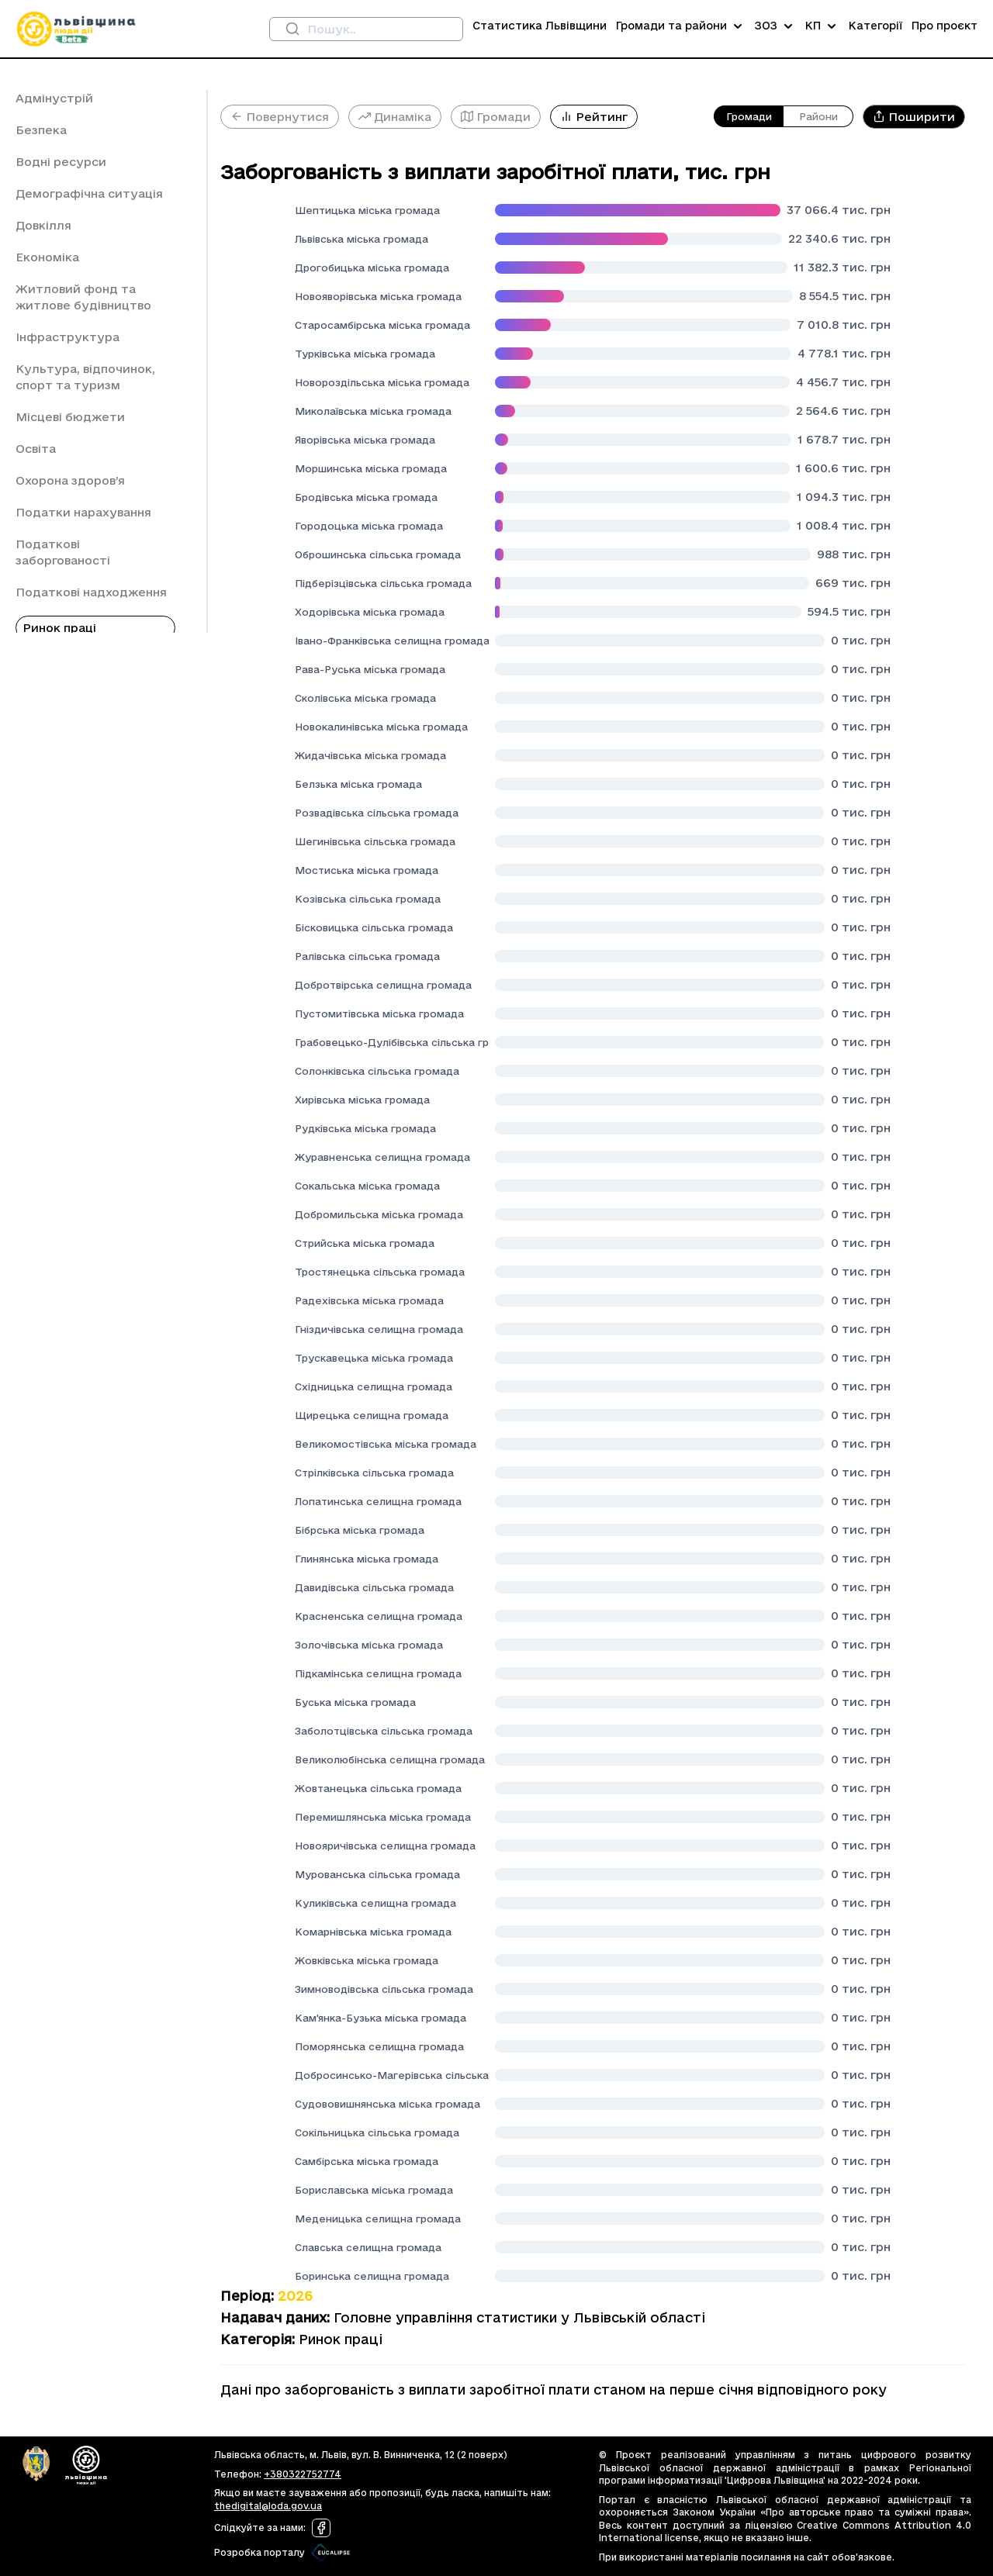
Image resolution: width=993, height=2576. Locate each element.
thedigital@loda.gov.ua (268, 2506)
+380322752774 (302, 2474)
